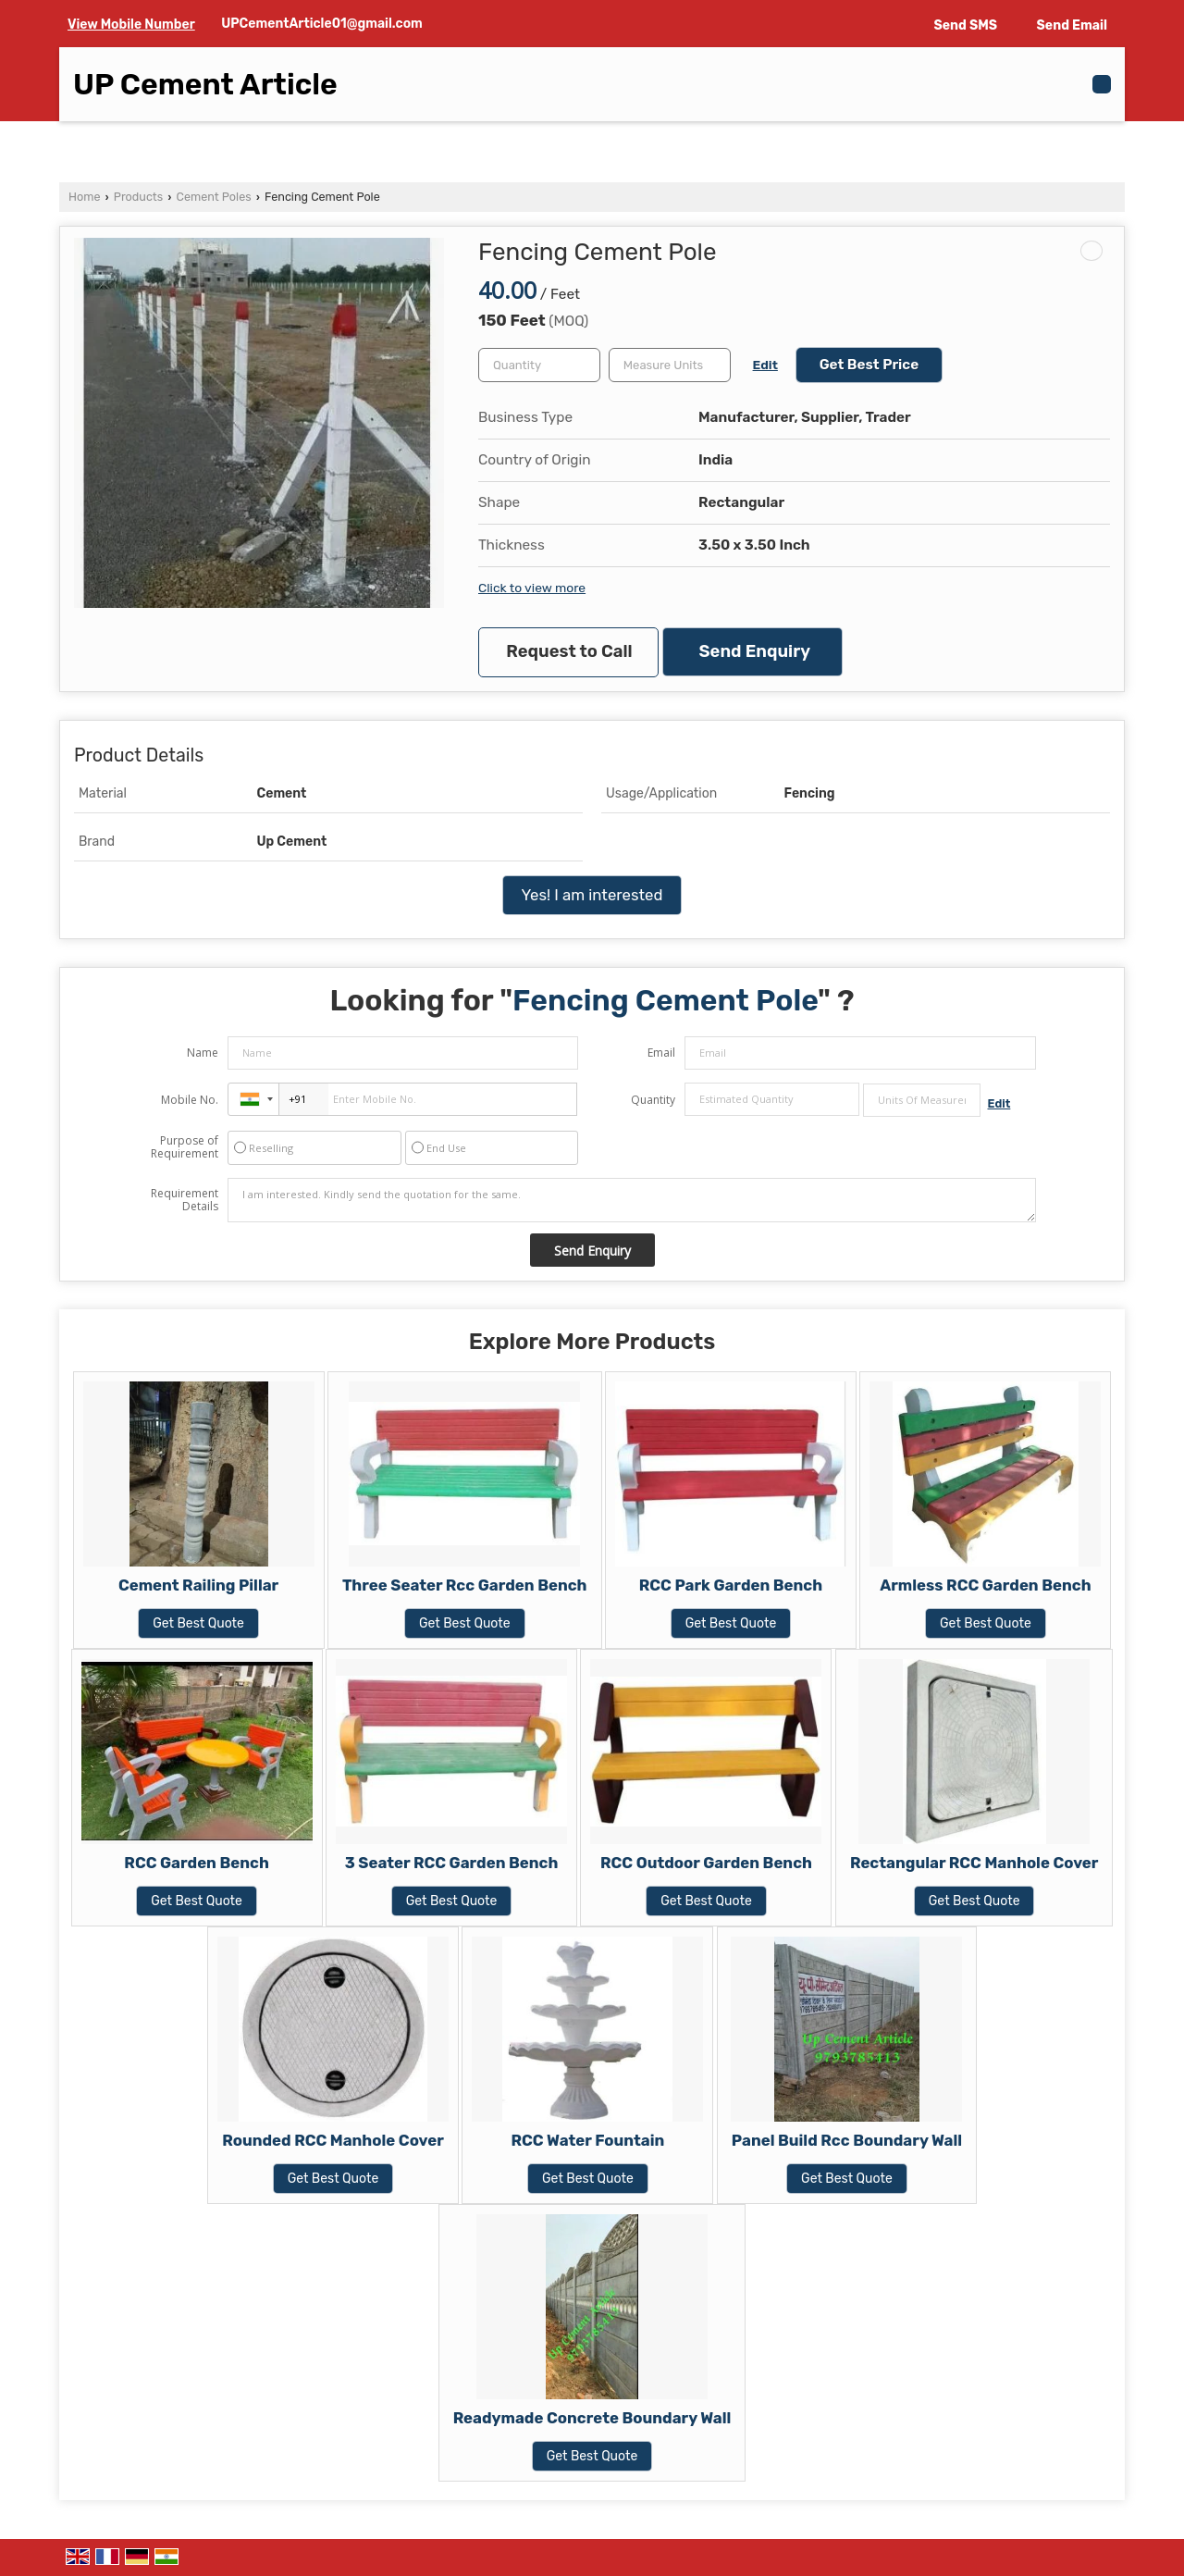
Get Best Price (869, 364)
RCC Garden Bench (196, 1862)
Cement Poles (214, 197)
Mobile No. (189, 1100)
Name (202, 1052)
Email (661, 1052)
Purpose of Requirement (184, 1147)
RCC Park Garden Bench (730, 1585)
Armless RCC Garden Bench (985, 1585)
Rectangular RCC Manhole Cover (974, 1862)
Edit (765, 364)
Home (84, 197)
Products (138, 197)
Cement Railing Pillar (198, 1585)
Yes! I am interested (592, 895)
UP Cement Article (205, 84)
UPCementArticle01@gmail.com (322, 23)
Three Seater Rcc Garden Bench (464, 1585)
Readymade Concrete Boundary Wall (592, 2418)
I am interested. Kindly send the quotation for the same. (632, 1200)
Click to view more (532, 587)
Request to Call (569, 651)
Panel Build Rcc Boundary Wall (847, 2140)
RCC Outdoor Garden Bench (706, 1862)
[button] (131, 24)
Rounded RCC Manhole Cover (333, 2140)
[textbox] (670, 365)
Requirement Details (184, 1200)
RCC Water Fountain (588, 2140)
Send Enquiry (754, 651)
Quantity (653, 1100)
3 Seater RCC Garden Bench (452, 1862)
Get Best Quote (198, 1623)
